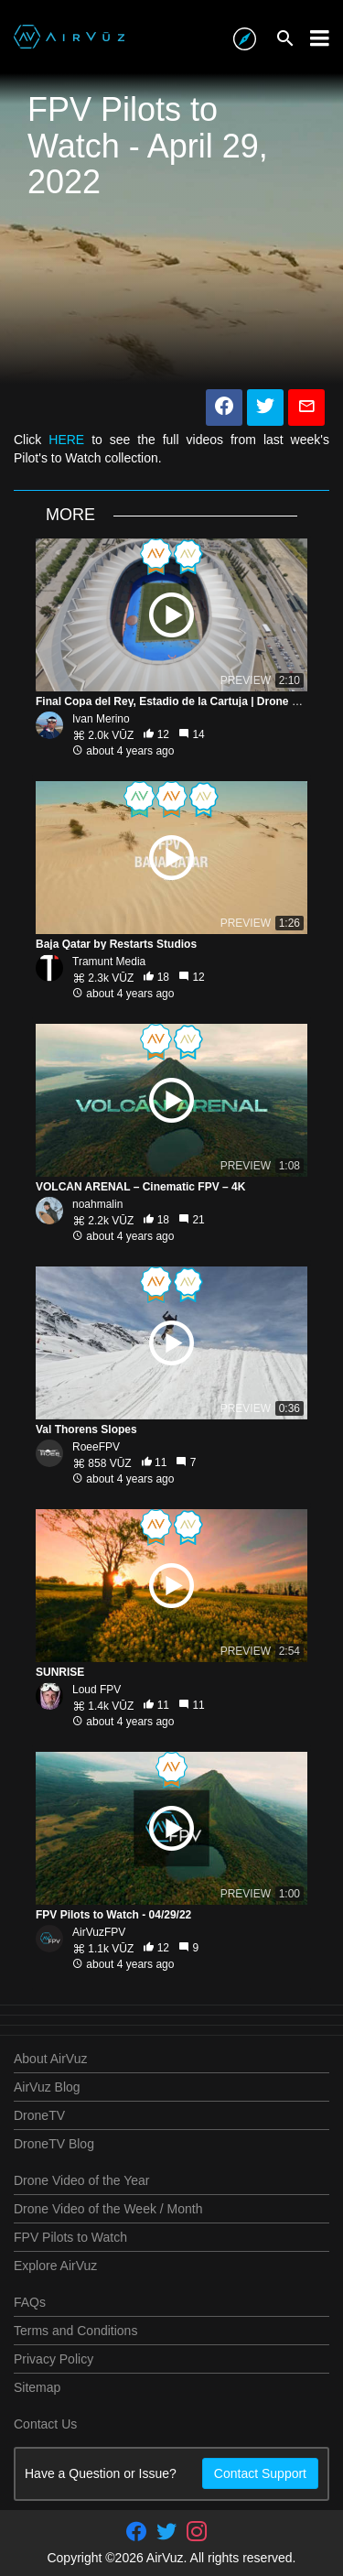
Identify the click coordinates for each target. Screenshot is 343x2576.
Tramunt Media (108, 961)
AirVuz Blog (47, 2087)
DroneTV (39, 2115)
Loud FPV (96, 1689)
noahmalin (97, 1204)
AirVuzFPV (98, 1932)
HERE (66, 439)
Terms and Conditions (75, 2330)
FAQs (30, 2302)
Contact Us (45, 2424)
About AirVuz (50, 2058)
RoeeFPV (96, 1446)
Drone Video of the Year (81, 2180)
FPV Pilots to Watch (70, 2237)
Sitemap (37, 2387)
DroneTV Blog (54, 2143)
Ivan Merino (101, 718)
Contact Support (260, 2473)
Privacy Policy (53, 2359)
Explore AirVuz (55, 2265)
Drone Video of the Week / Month (108, 2208)
